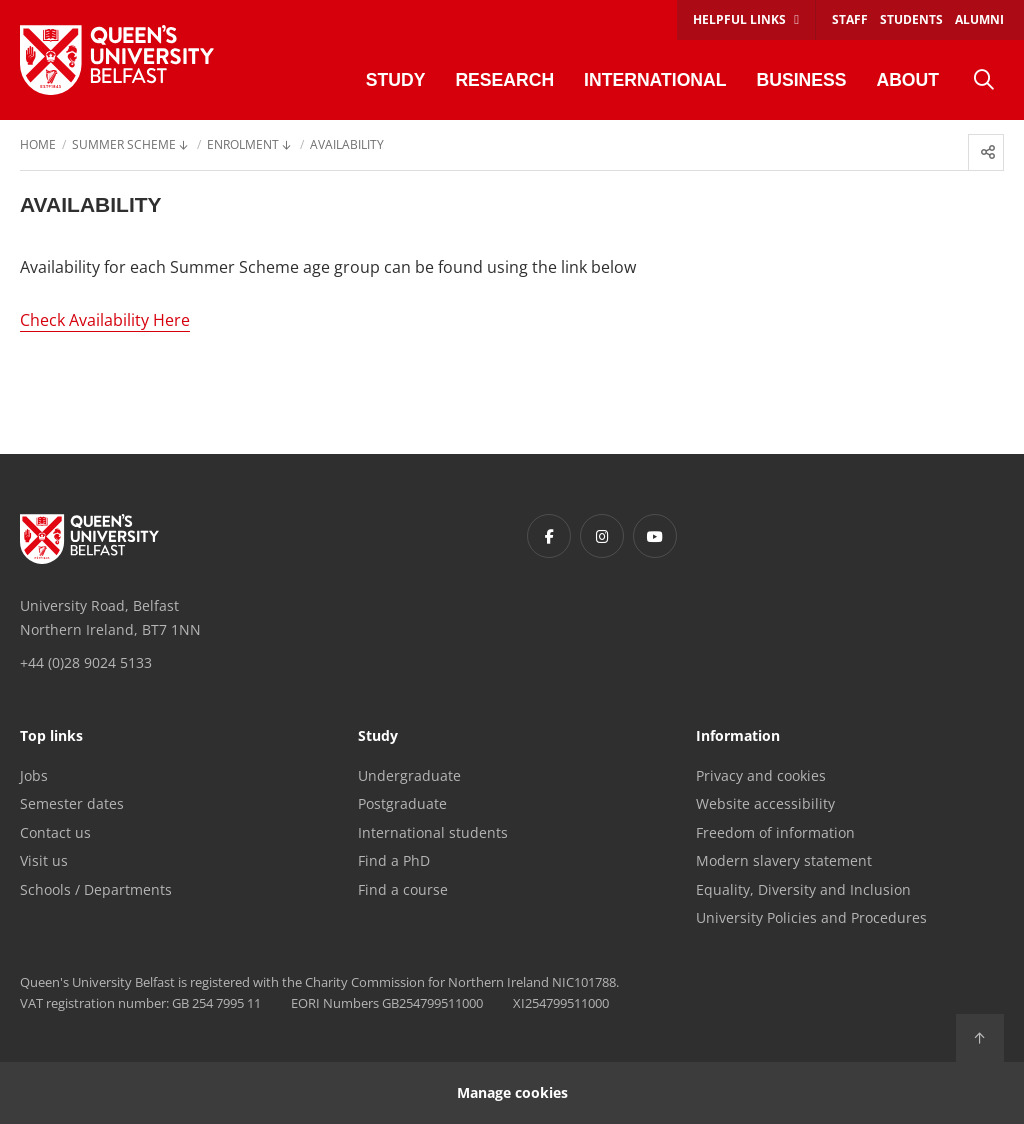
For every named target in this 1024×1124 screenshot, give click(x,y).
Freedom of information (775, 832)
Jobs (34, 775)
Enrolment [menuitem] (243, 146)
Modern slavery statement (784, 860)
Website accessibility (765, 803)
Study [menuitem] (396, 80)
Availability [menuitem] (347, 146)
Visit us (44, 860)
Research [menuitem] (504, 80)
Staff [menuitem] (850, 19)
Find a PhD (394, 860)
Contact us (55, 832)
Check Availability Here (105, 320)
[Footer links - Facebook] (549, 536)
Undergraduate (409, 775)
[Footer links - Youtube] (655, 536)
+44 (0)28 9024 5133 (86, 662)
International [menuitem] (655, 80)
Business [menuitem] (801, 80)
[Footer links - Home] (89, 539)
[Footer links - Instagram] (602, 536)
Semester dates (72, 803)
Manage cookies (512, 1092)
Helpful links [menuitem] (739, 19)
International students (433, 832)
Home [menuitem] (38, 146)
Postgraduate (402, 803)
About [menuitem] (907, 80)
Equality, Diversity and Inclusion (803, 889)
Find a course (403, 889)
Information (738, 737)
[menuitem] (984, 80)
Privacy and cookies (761, 775)
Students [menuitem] (911, 19)
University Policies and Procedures (811, 917)
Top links (51, 737)
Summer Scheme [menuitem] (124, 146)
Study (378, 737)
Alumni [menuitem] (979, 19)
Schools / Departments (96, 889)
